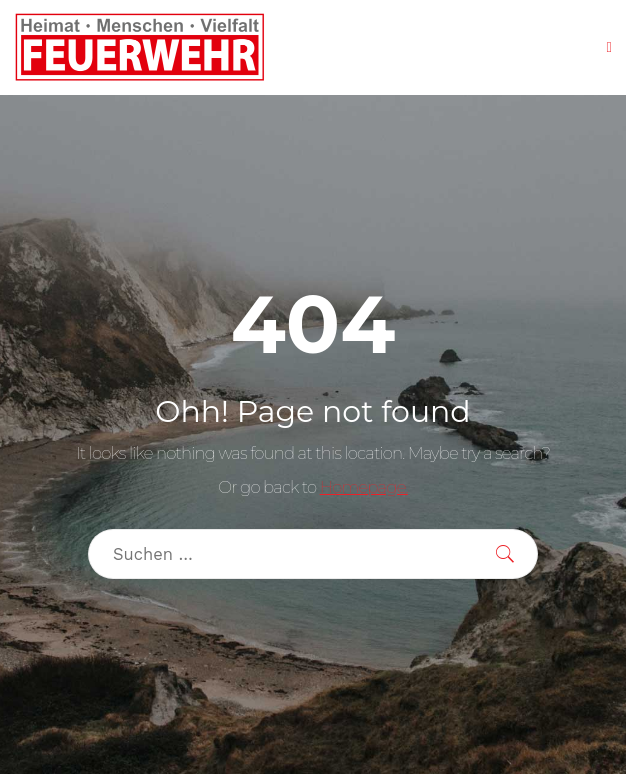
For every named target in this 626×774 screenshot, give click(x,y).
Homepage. (364, 487)
